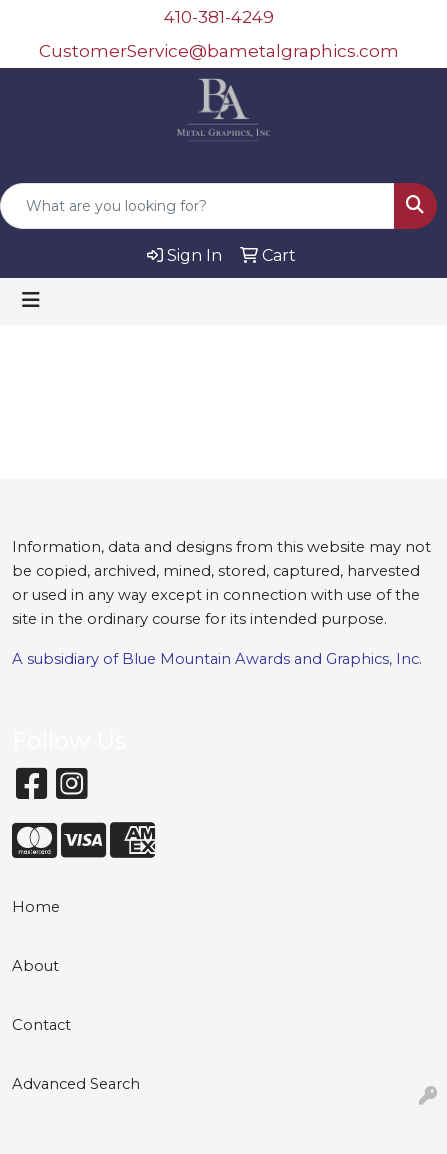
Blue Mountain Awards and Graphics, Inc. (272, 659)
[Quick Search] (197, 206)
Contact (41, 1025)
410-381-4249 (219, 17)
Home (36, 907)
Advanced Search (76, 1084)
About (35, 966)
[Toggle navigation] (31, 300)
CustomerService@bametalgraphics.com (219, 51)
